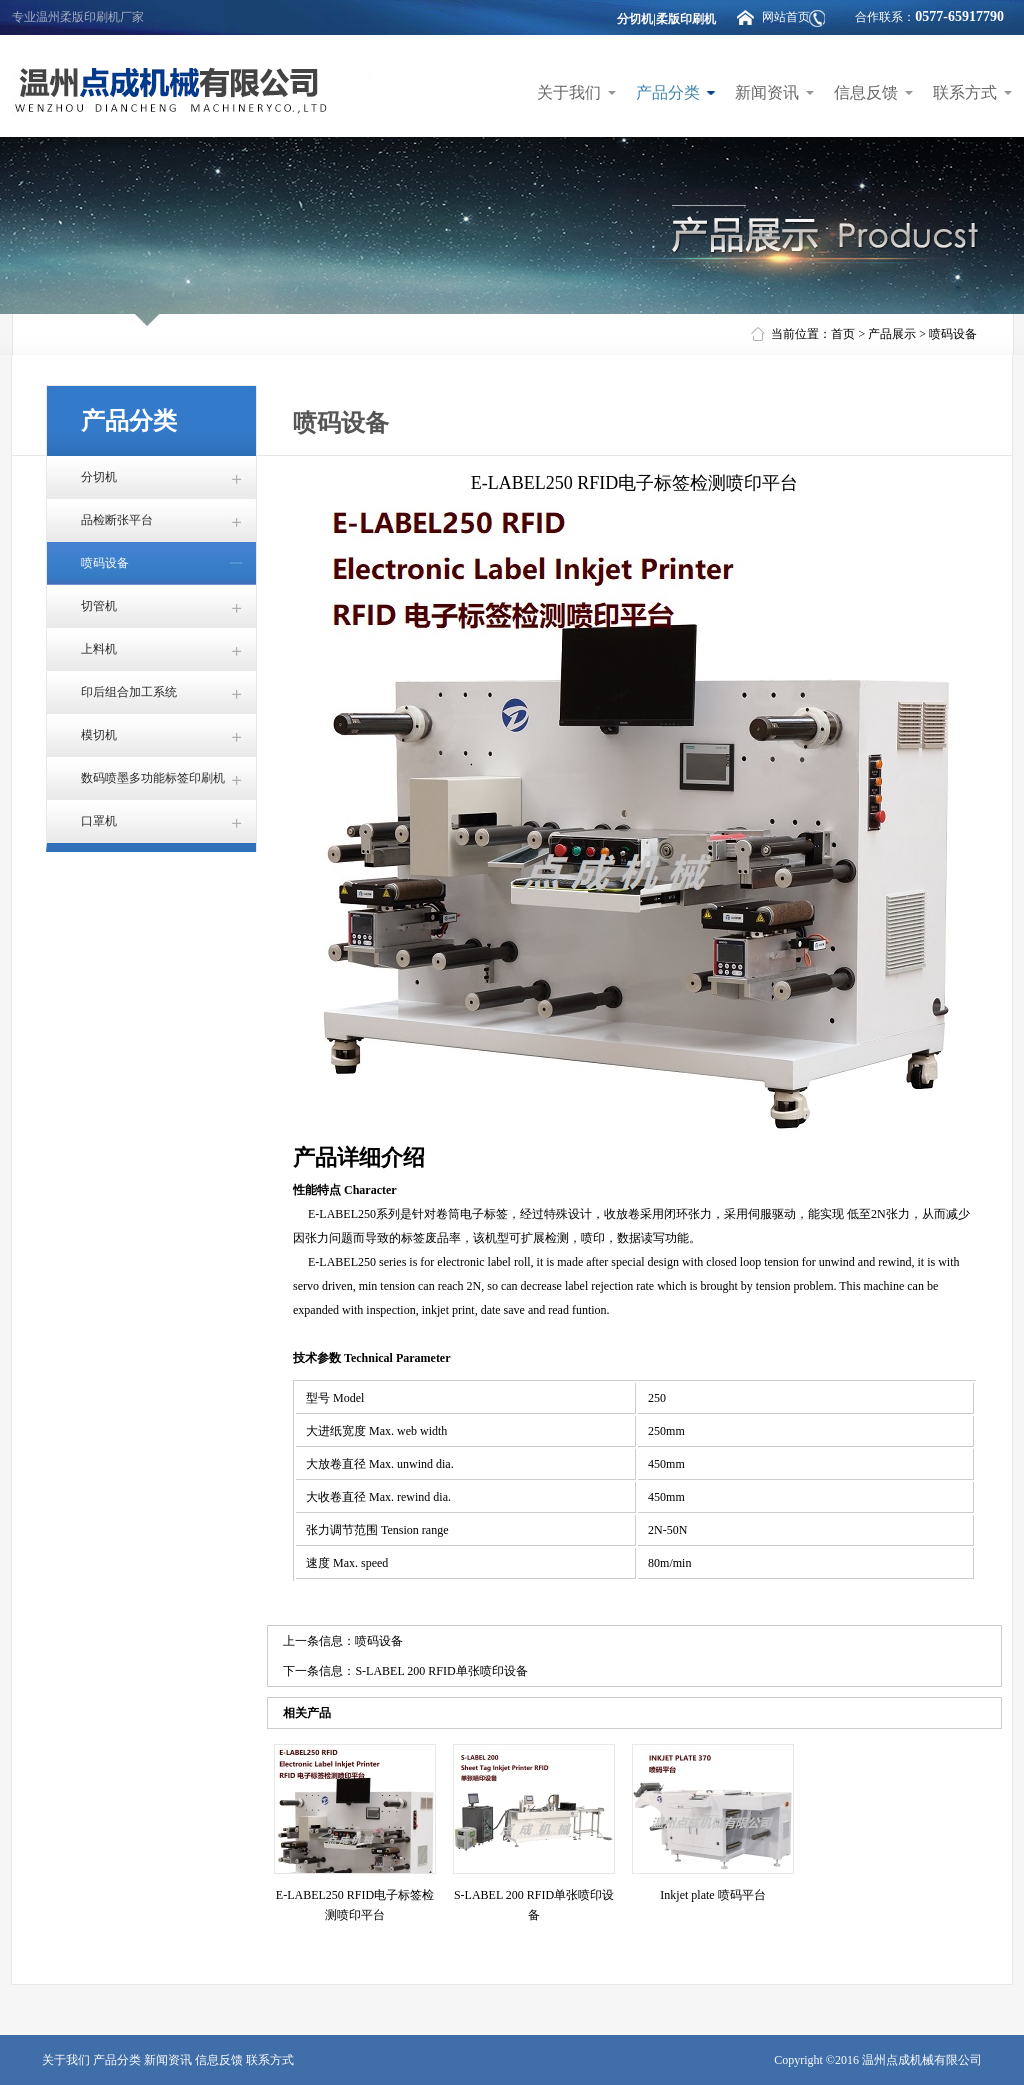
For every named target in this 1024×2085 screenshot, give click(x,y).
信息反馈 (866, 92)
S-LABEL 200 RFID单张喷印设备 (441, 1671)
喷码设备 (953, 334)
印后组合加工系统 (129, 692)
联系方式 (965, 92)
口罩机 (99, 821)
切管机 (99, 606)
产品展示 (892, 334)
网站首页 (786, 17)
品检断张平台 (117, 520)
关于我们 (569, 92)
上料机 (99, 649)
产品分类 (668, 92)
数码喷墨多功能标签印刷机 (153, 778)
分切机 (99, 477)
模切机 (99, 735)
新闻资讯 (767, 92)
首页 (843, 334)
